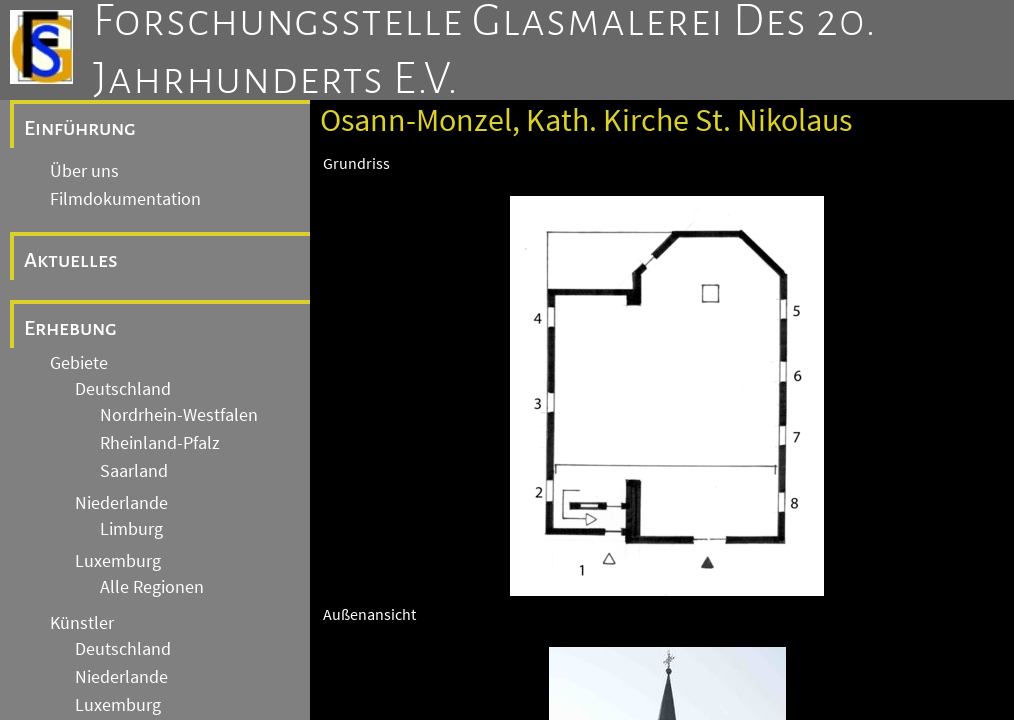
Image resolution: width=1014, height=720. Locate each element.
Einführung (80, 128)
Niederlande (121, 503)
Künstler (82, 623)
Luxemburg (118, 561)
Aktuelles (71, 260)
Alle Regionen (152, 587)
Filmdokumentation (125, 199)
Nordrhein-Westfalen (179, 415)
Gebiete (79, 363)
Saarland (134, 471)
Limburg (131, 529)
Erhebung (70, 328)
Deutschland (123, 389)
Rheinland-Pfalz (160, 443)
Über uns (84, 171)
